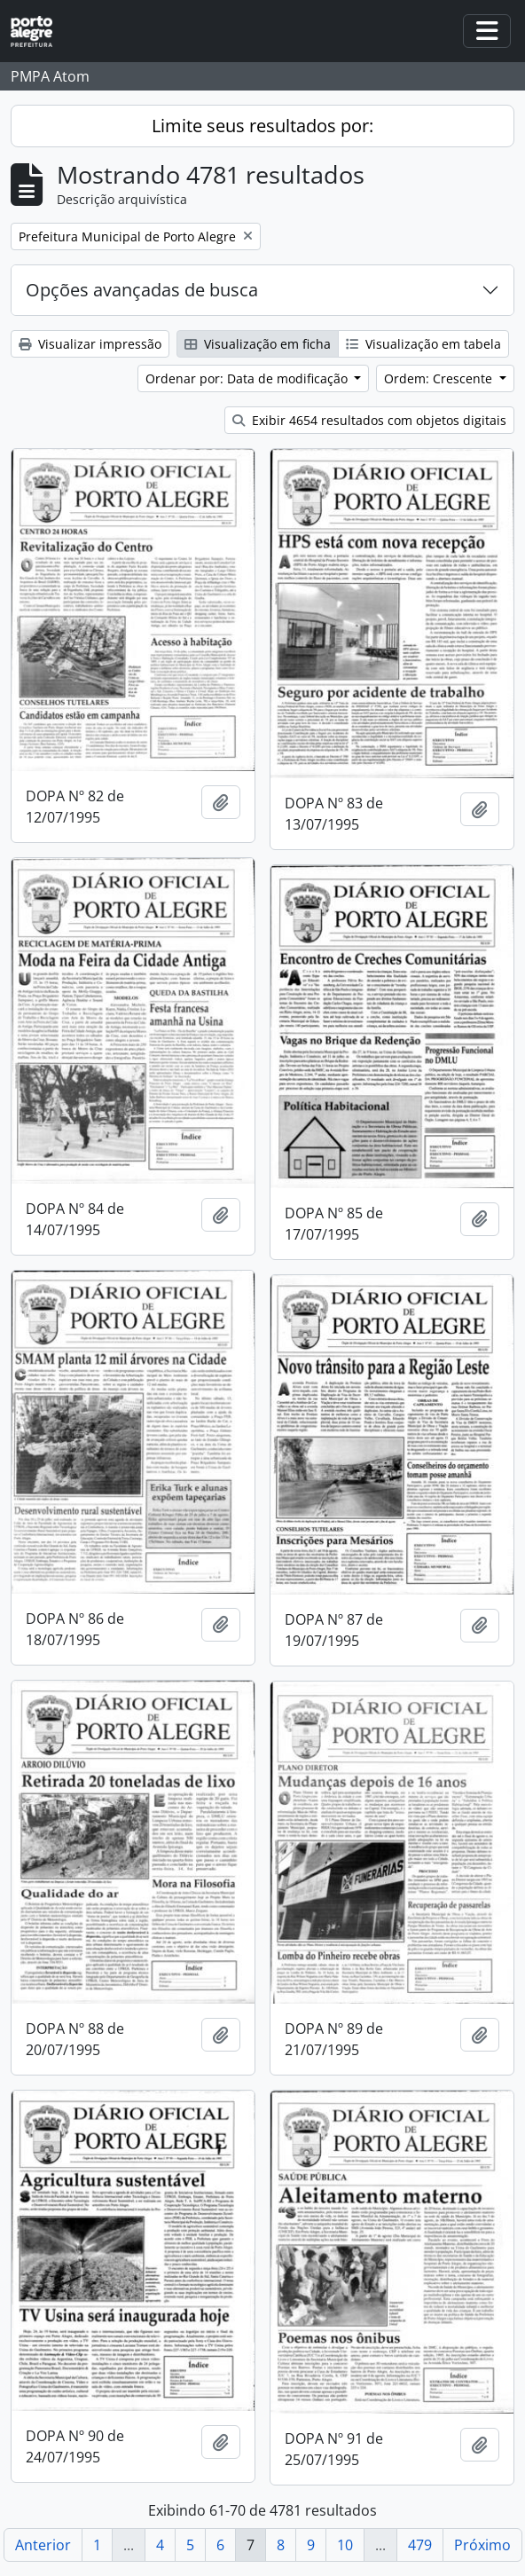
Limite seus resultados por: (262, 126)
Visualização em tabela (423, 343)
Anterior (43, 2545)
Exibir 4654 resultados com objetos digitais (369, 420)
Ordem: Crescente (440, 378)
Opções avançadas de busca (142, 290)
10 (345, 2545)
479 (420, 2545)
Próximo (482, 2545)
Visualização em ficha (257, 343)
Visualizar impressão (90, 343)
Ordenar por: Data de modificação (248, 378)
